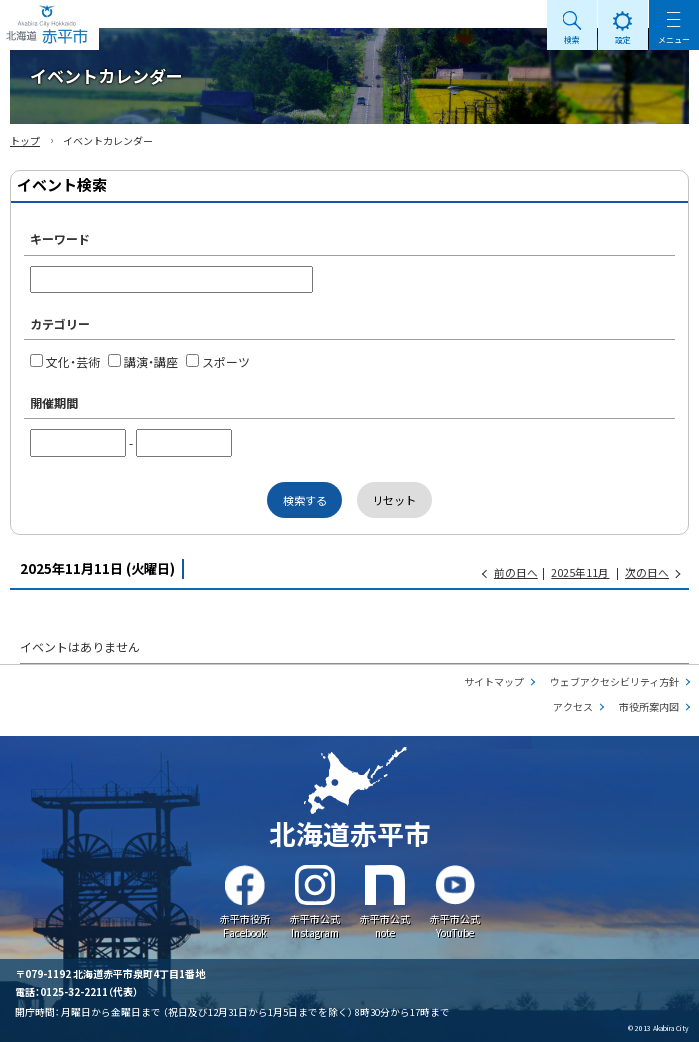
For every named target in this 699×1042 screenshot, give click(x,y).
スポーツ (218, 361)
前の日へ (516, 572)
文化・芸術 (65, 361)
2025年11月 (580, 572)
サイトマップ (494, 681)
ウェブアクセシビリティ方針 (614, 681)
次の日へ (647, 572)
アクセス (573, 706)
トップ (25, 140)
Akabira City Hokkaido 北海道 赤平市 (49, 25)
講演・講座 (143, 361)
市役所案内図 (649, 706)
